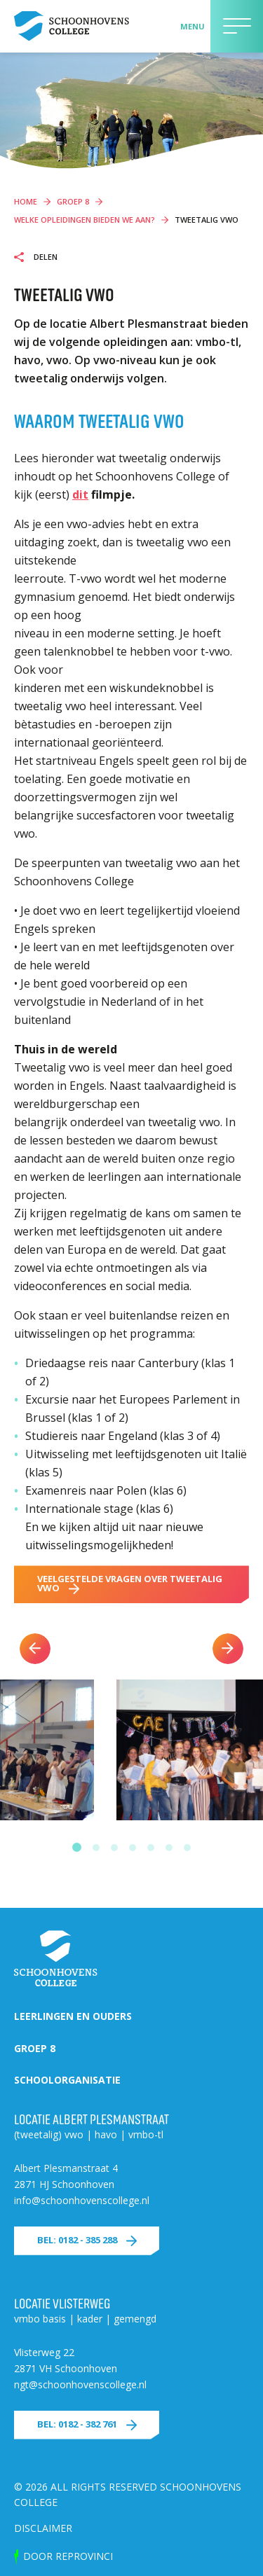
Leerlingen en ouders (73, 2016)
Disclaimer (43, 2528)
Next (228, 1648)
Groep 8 (34, 2048)
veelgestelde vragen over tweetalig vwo (129, 1583)
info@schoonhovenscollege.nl (81, 2200)
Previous (35, 1648)
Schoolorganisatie (67, 2079)
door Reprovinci (68, 2556)
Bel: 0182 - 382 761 (77, 2424)
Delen (45, 257)
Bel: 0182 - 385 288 (77, 2240)
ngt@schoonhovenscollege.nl (80, 2384)
